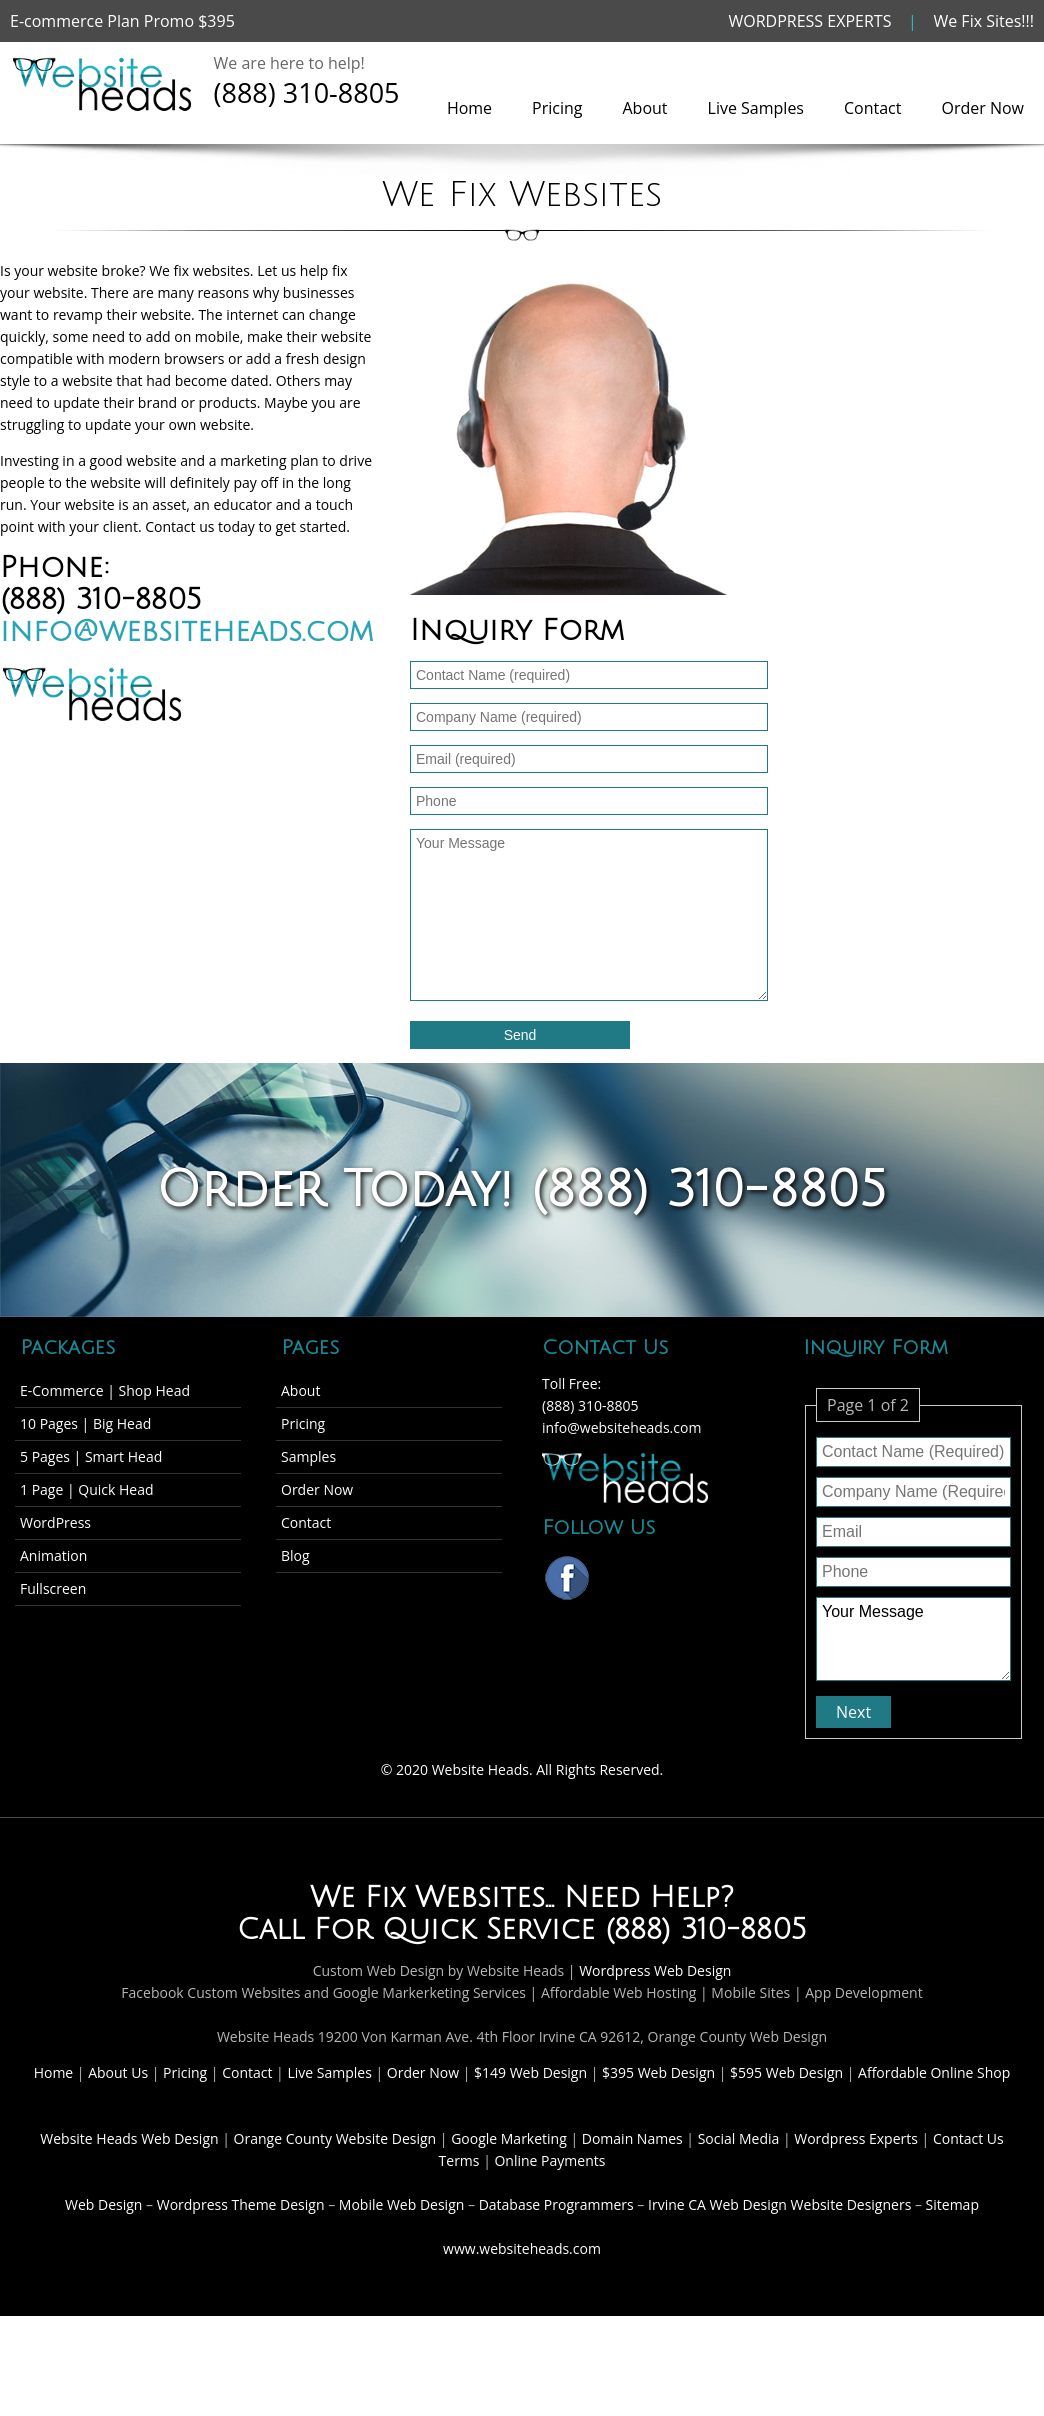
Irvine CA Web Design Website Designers (779, 2204)
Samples (308, 1456)
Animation (53, 1555)
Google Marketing (510, 2138)
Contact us (179, 526)
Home (469, 108)
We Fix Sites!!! (983, 21)
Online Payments (549, 2160)
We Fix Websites (427, 1898)
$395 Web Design (658, 2072)
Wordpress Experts (856, 2138)
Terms (459, 2160)
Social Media (740, 2138)
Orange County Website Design (337, 2138)
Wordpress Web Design (655, 1970)
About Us (120, 2072)
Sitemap (952, 2204)
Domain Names (634, 2138)
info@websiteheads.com (186, 632)
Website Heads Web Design (131, 2138)
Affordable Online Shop (934, 2072)
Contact (872, 108)
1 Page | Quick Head (87, 1489)
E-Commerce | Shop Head (105, 1390)
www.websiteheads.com (522, 2248)
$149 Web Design (530, 2072)
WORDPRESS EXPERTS (810, 21)
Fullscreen (53, 1588)
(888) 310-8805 (307, 92)
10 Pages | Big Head (85, 1423)
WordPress (55, 1522)
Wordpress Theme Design (241, 2204)
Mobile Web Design (402, 2204)
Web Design (103, 2204)
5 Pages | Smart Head (91, 1456)
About (645, 108)
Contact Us (968, 2138)
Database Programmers (556, 2204)
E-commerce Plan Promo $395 (122, 21)
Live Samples (756, 108)
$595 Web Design (786, 2072)
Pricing (557, 108)
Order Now (982, 108)
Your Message (913, 1639)
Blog (295, 1555)
